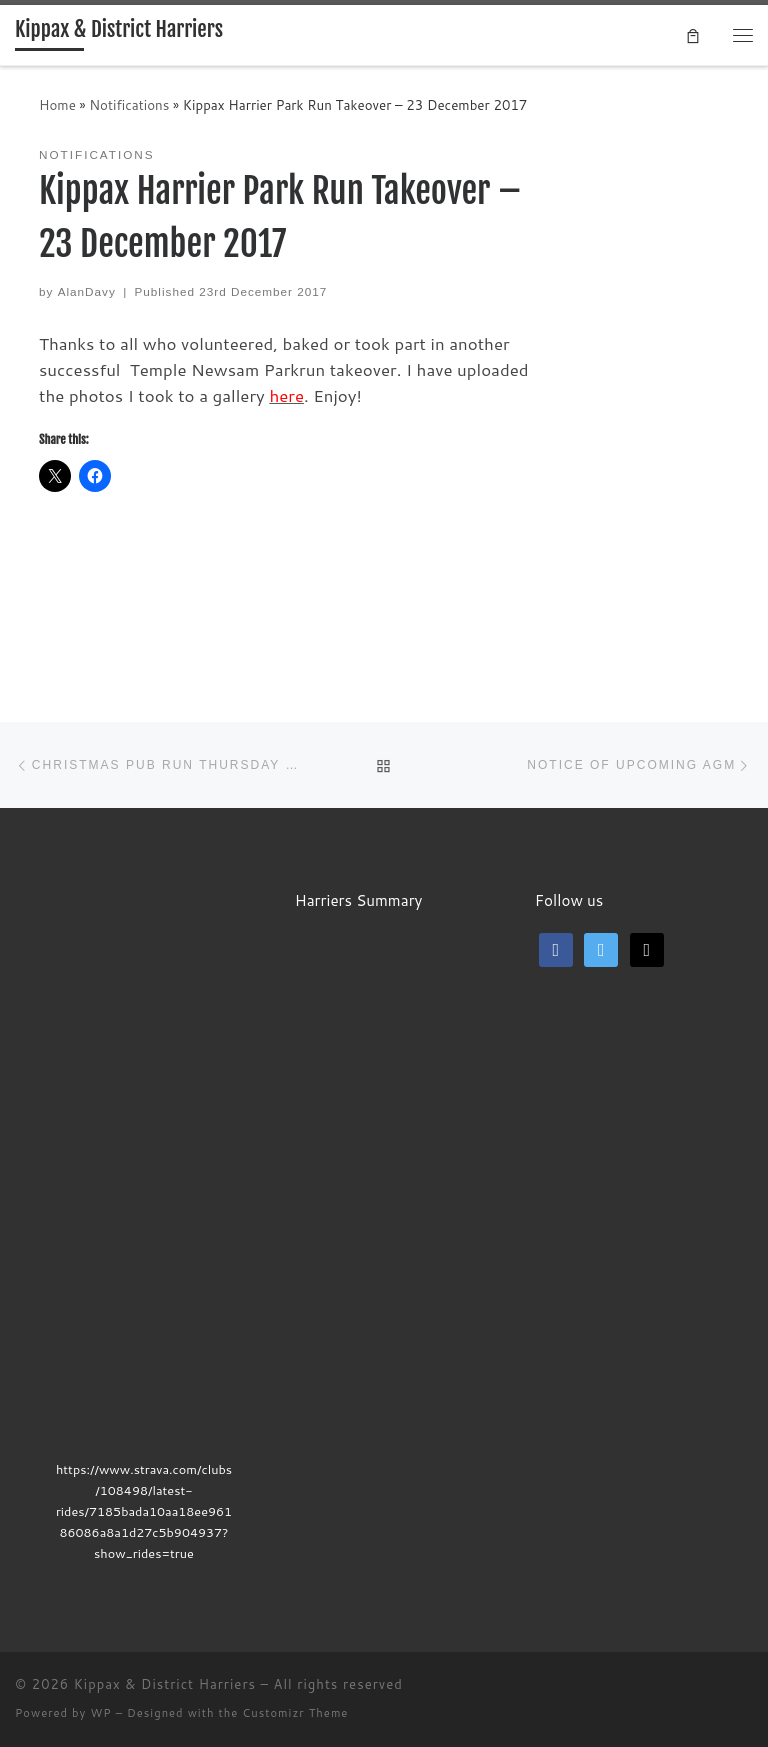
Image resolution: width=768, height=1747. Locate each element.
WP (100, 1713)
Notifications (129, 104)
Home (57, 104)
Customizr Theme (295, 1713)
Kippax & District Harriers (165, 1684)
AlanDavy (87, 291)
